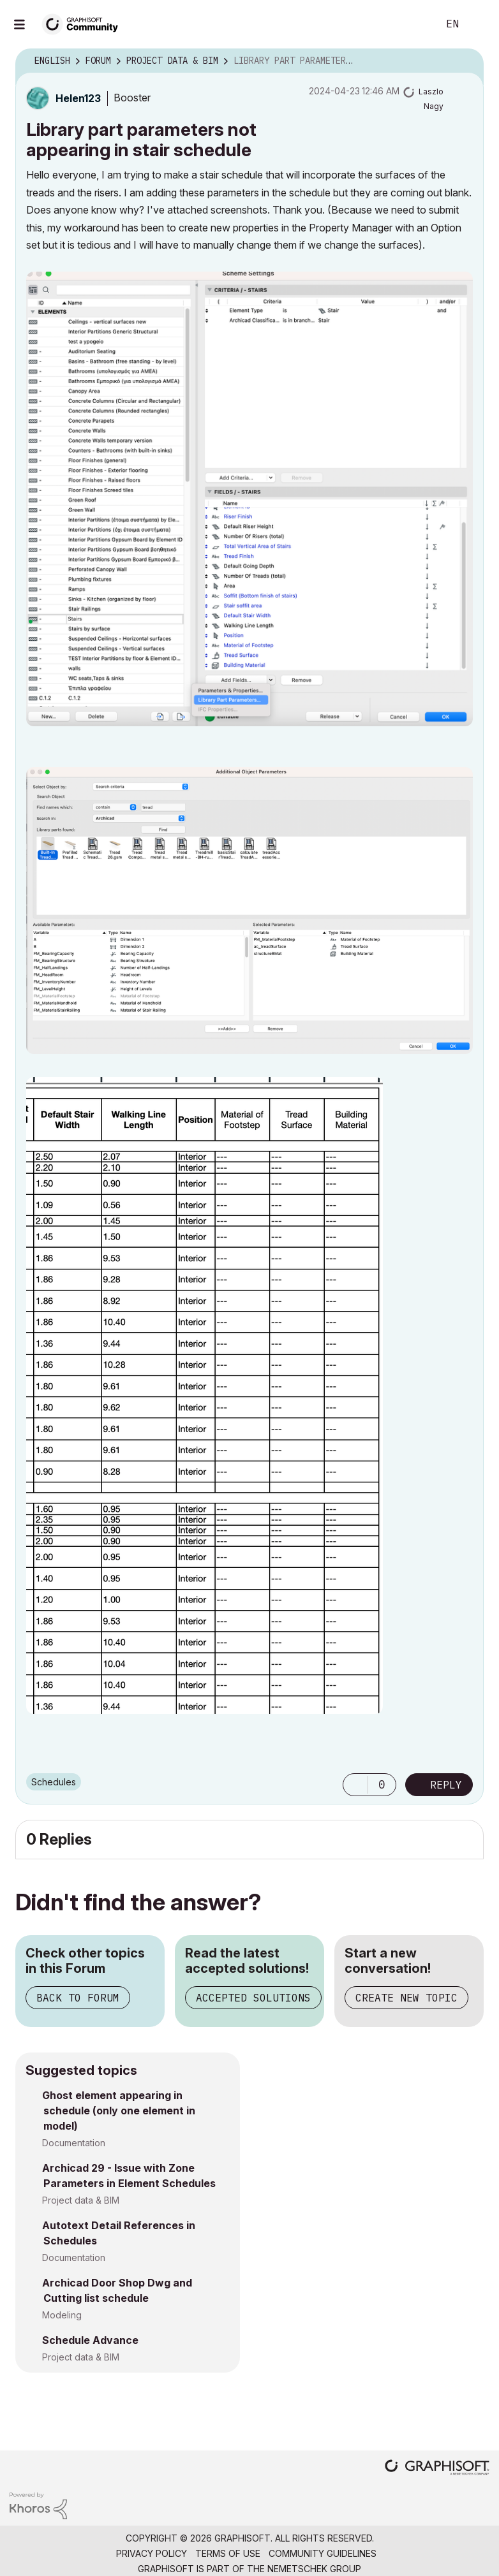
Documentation (73, 2142)
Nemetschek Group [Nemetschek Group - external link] (314, 2568)
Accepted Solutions (253, 1997)
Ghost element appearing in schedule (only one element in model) (118, 2110)
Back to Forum (77, 1997)
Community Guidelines (322, 2553)
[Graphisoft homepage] (437, 2468)
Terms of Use (227, 2553)
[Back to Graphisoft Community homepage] (84, 23)
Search (414, 24)
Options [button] (466, 61)
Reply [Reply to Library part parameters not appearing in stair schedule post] (446, 1784)
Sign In (478, 24)
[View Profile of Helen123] (78, 98)
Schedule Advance (90, 2340)
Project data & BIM (80, 2200)
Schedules (53, 1781)
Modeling (62, 2314)
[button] (249, 499)
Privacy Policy (151, 2553)
